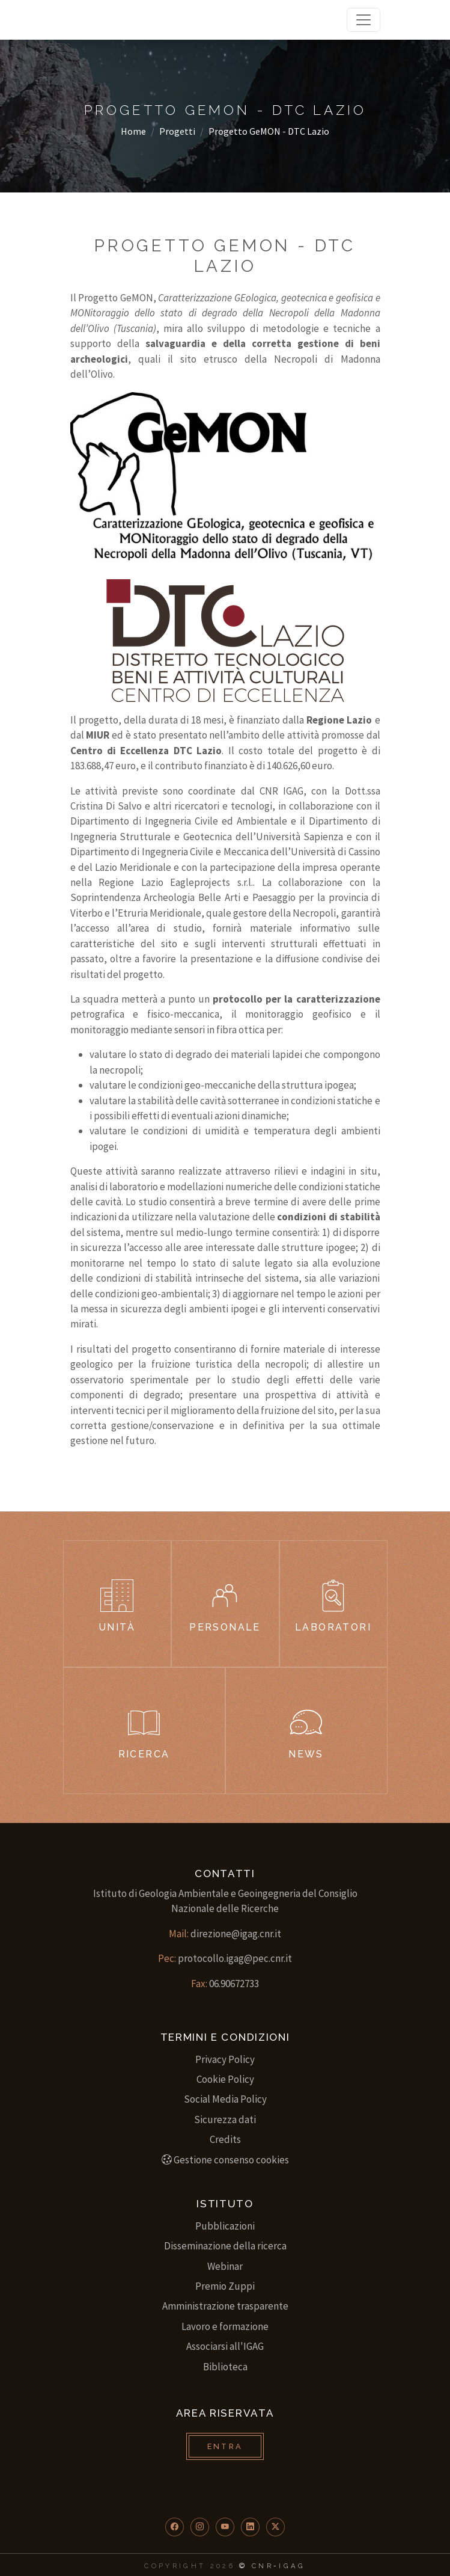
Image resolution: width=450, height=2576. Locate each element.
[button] (174, 2527)
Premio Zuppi (225, 2286)
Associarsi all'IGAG (225, 2346)
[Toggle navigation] (363, 20)
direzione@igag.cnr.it (235, 1933)
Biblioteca (225, 2366)
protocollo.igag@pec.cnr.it (235, 1958)
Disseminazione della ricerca (225, 2245)
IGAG (292, 2566)
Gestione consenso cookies (225, 2159)
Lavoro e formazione (225, 2326)
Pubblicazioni (225, 2226)
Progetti (177, 131)
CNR (262, 2566)
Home (133, 131)
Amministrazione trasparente (225, 2306)
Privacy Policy (225, 2059)
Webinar (225, 2266)
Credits (225, 2139)
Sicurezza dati (225, 2119)
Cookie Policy (225, 2079)
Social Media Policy (225, 2099)
